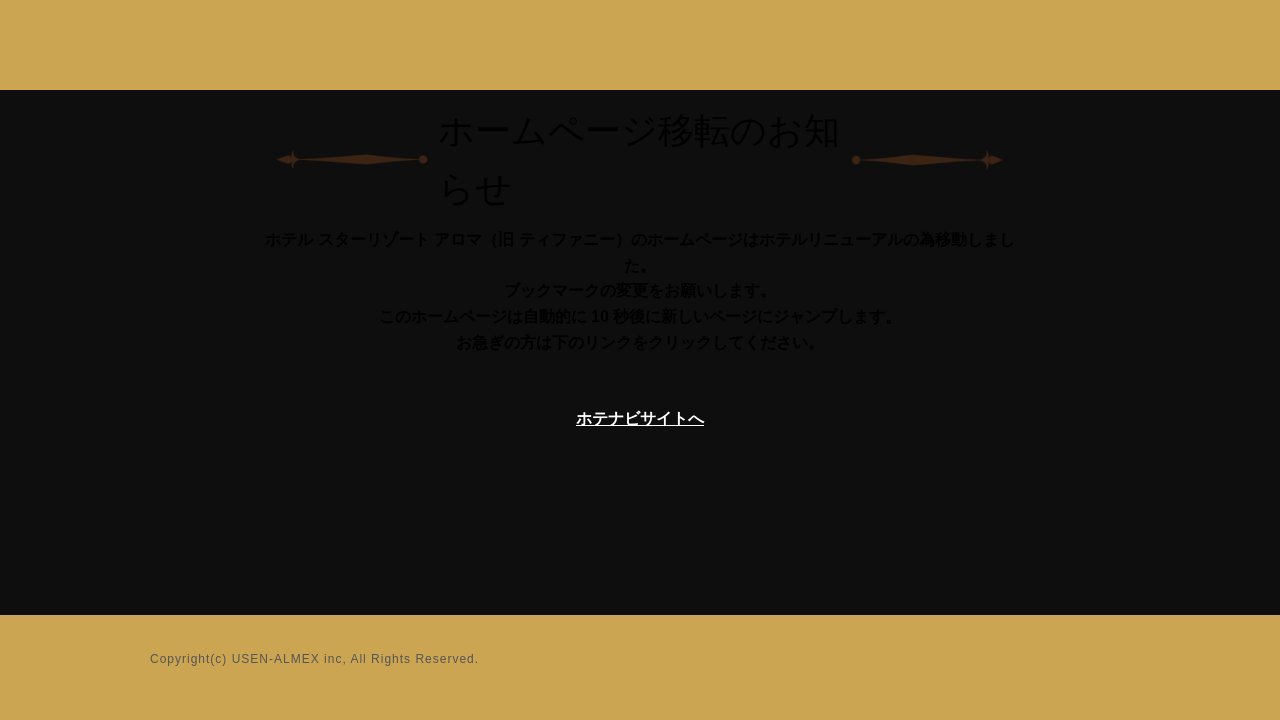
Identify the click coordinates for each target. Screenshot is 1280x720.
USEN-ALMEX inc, (289, 659)
